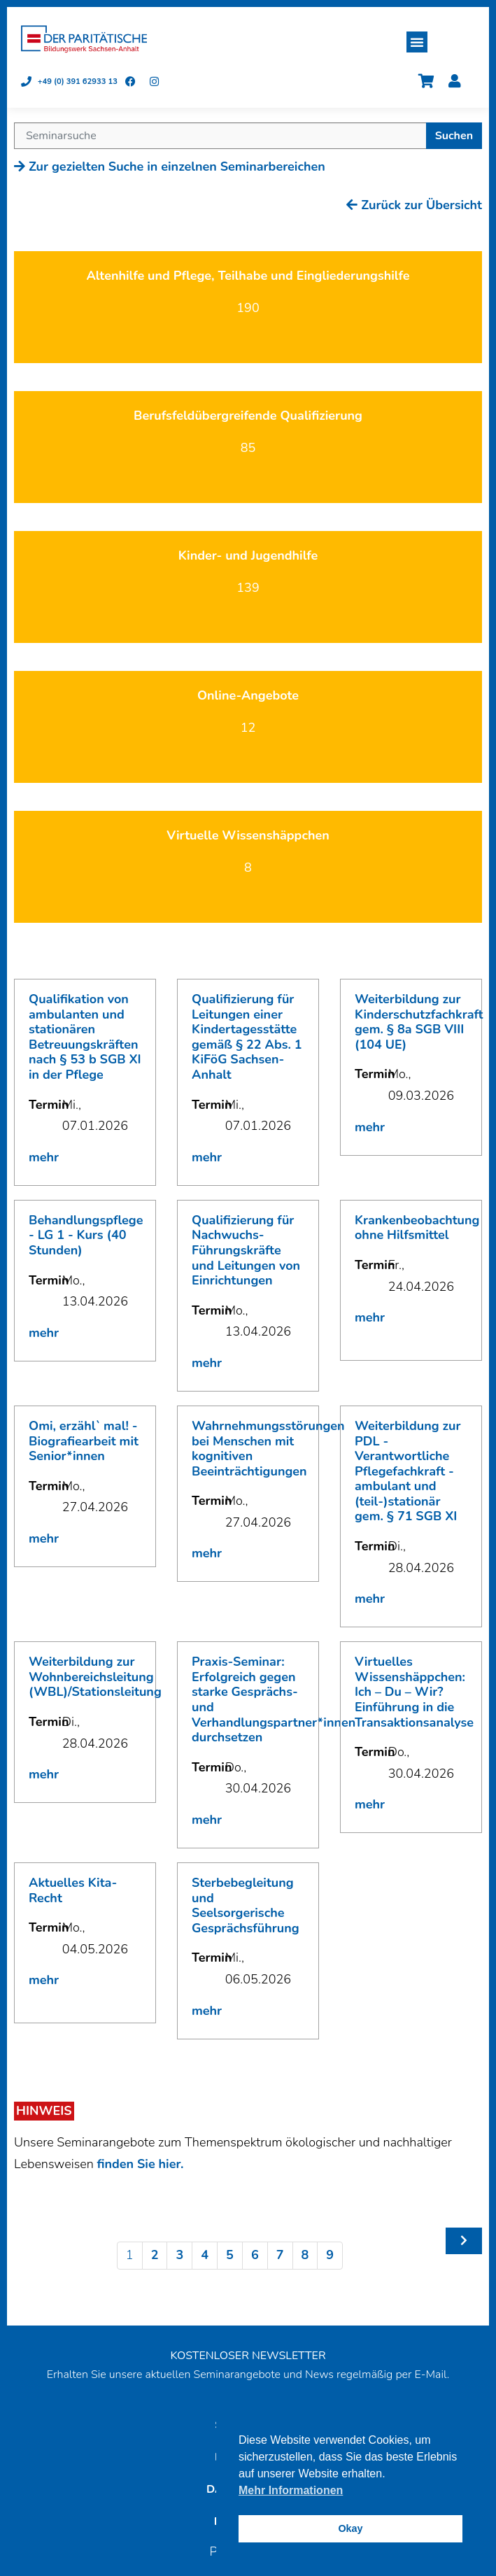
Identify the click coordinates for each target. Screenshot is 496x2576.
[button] (416, 41)
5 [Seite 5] (230, 2254)
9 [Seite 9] (330, 2254)
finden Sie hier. (140, 2164)
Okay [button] (350, 2528)
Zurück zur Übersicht (414, 205)
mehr (44, 1157)
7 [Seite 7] (280, 2254)
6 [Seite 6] (255, 2254)
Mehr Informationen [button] (291, 2490)
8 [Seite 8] (305, 2254)
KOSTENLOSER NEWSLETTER (247, 2355)
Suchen (454, 135)
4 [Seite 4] (204, 2254)
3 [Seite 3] (179, 2254)
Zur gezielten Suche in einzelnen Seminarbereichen (169, 166)
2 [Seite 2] (155, 2254)
